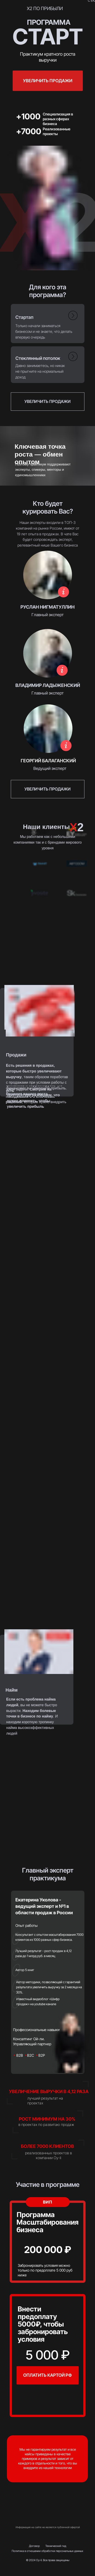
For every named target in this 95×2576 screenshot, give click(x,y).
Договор (34, 2546)
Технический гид (55, 2546)
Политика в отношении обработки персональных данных (47, 2551)
